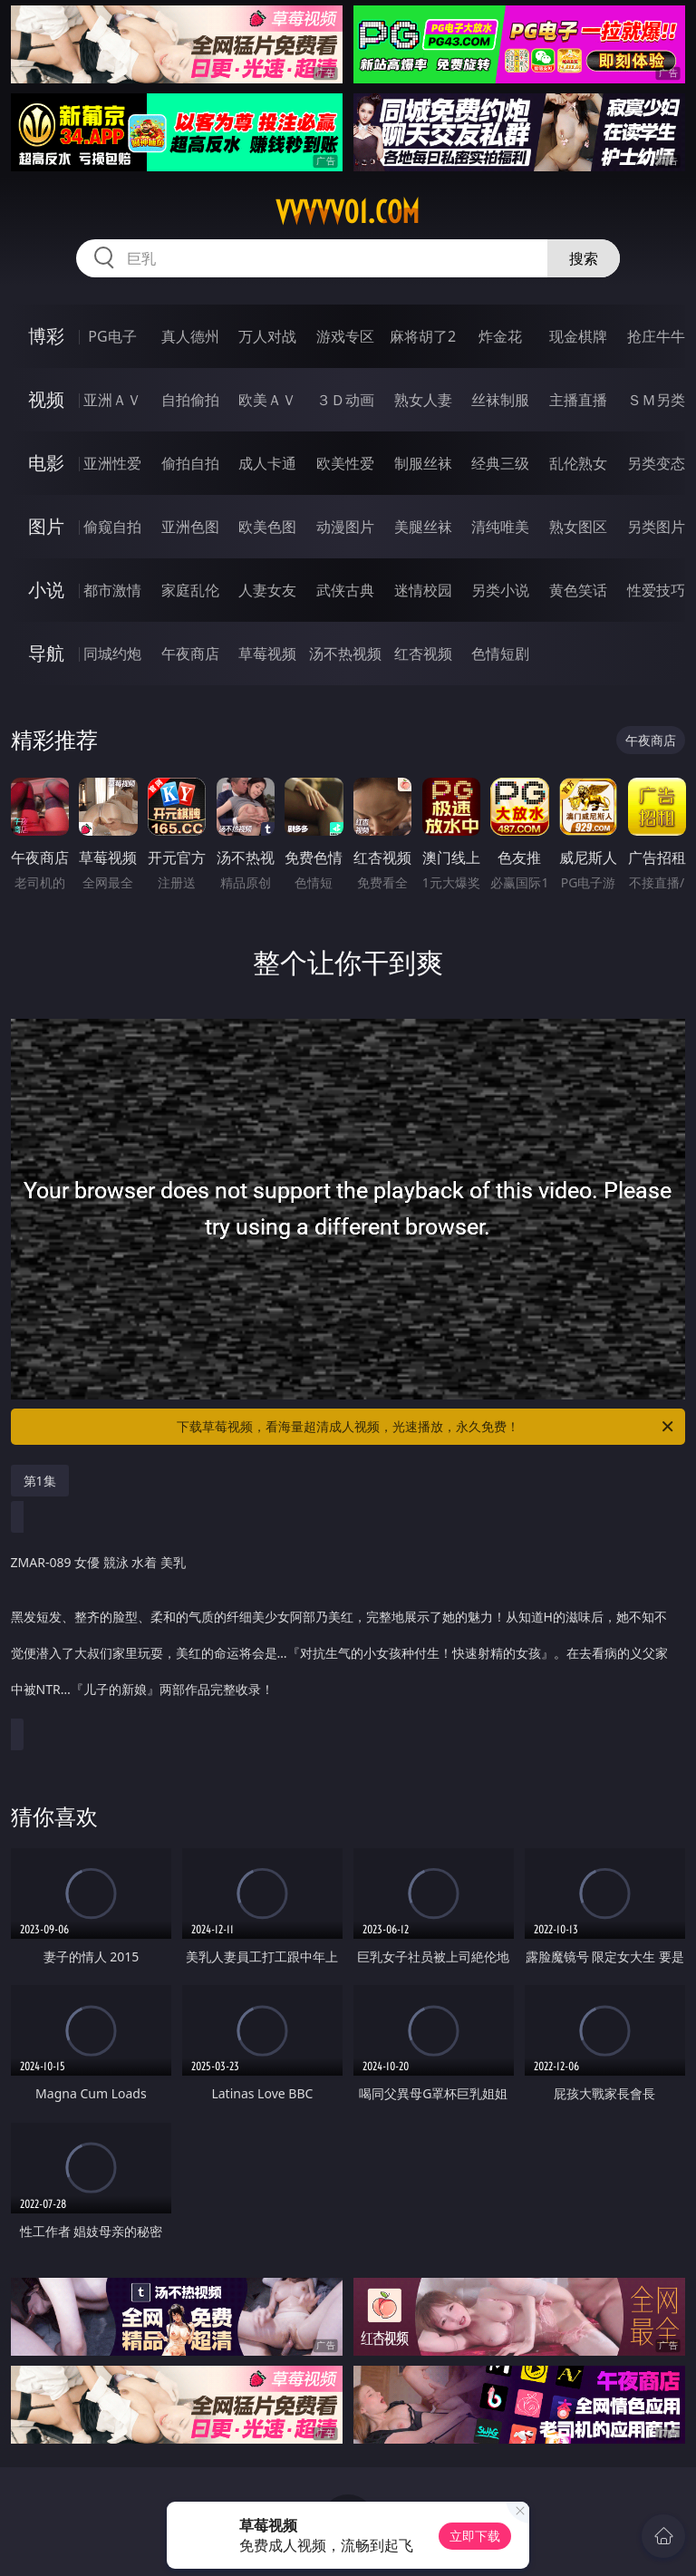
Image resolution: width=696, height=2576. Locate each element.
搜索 (583, 258)
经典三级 (500, 463)
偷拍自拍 (190, 463)
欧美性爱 (345, 463)
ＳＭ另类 (656, 400)
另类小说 (500, 590)
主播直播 (578, 400)
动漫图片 (345, 527)
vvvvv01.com (348, 212)
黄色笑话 (578, 590)
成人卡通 (267, 463)
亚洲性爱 (112, 463)
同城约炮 (112, 653)
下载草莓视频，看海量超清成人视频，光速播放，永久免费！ (426, 1427)
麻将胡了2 (423, 336)
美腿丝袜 (423, 527)
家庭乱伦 (190, 590)
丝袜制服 (500, 400)
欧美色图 (267, 527)
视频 (46, 399)
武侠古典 (345, 590)
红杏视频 (423, 653)
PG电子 (112, 336)
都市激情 (112, 590)
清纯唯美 (500, 527)
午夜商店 (190, 653)
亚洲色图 (190, 527)
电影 (46, 462)
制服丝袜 (423, 463)
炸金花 (500, 336)
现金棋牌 (578, 336)
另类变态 (656, 463)
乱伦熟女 (578, 463)
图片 (46, 526)
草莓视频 (267, 653)
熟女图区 (578, 527)
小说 (46, 589)
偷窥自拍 (112, 527)
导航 (46, 653)
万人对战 (267, 336)
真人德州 (190, 336)
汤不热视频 (345, 653)
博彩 (46, 336)
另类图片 (656, 527)
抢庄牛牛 (656, 336)
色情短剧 (500, 653)
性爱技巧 (656, 590)
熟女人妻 (423, 400)
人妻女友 (267, 590)
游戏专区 (345, 336)
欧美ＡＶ (267, 400)
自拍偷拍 (190, 400)
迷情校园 (423, 590)
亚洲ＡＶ (112, 400)
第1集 (40, 1480)
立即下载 (475, 2535)
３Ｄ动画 (345, 400)
